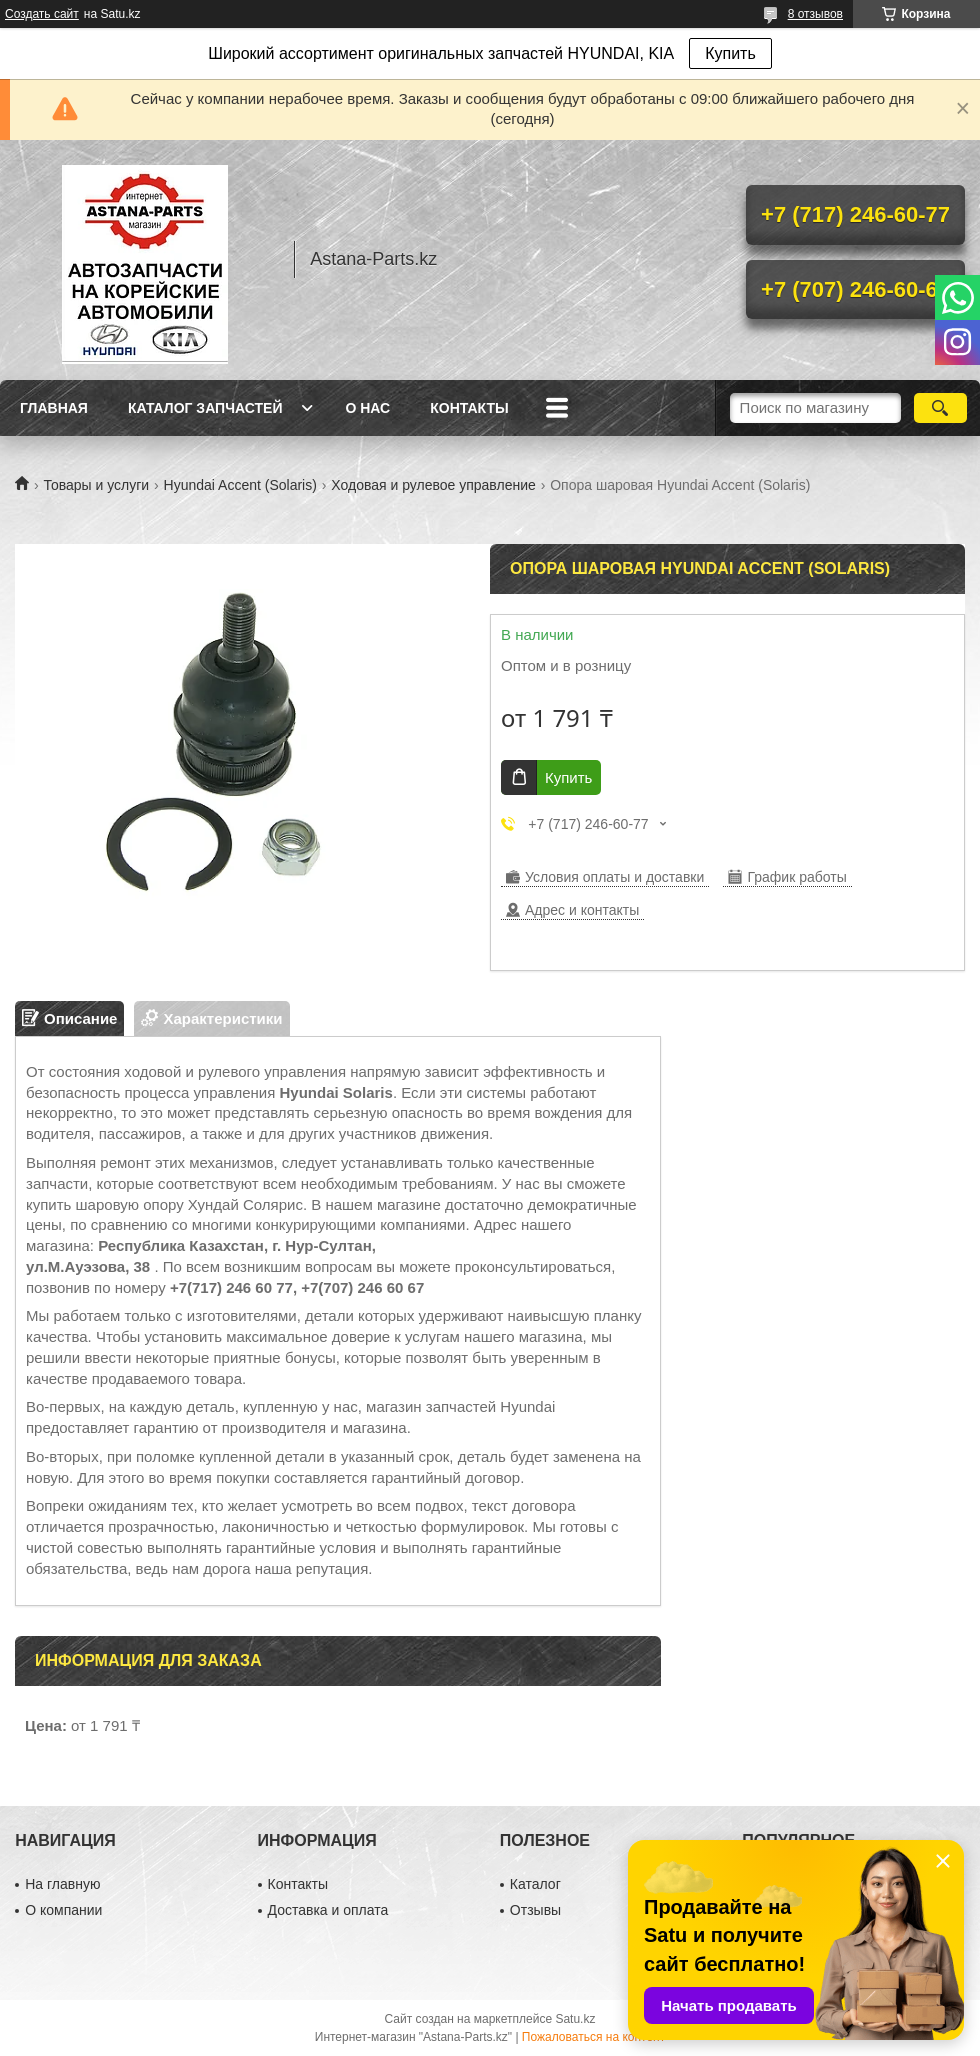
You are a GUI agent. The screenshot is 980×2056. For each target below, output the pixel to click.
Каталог (535, 1884)
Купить (730, 53)
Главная (54, 408)
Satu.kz (575, 2019)
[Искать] (940, 408)
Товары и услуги (96, 485)
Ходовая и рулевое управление (433, 485)
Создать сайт (42, 14)
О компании (63, 1910)
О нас (367, 408)
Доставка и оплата (328, 1910)
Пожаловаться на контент (593, 2037)
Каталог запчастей (205, 408)
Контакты (469, 408)
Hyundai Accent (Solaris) (240, 485)
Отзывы (535, 1910)
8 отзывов (815, 14)
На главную (62, 1884)
